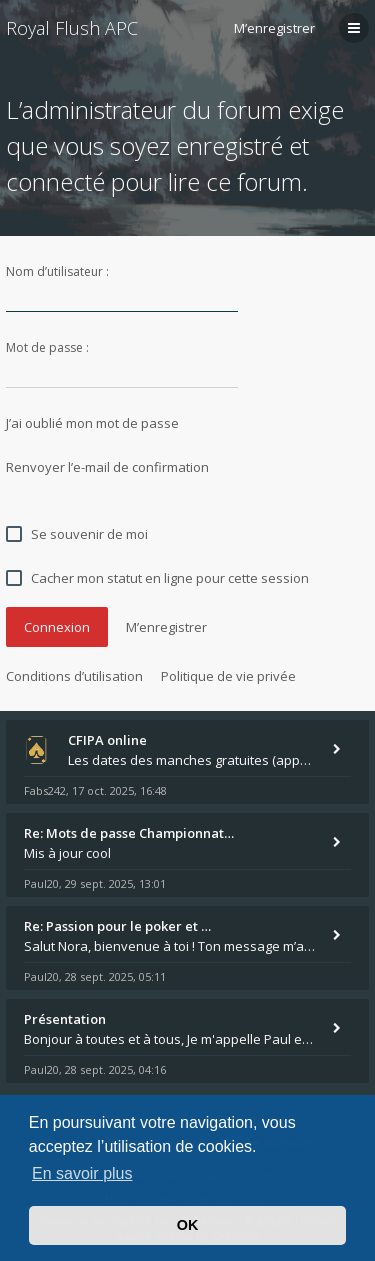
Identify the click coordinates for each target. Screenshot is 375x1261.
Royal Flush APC (72, 28)
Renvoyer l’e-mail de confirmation (107, 467)
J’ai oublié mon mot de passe (92, 423)
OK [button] (188, 1225)
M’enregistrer (274, 28)
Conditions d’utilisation (74, 676)
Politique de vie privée (228, 676)
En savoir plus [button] (82, 1173)
